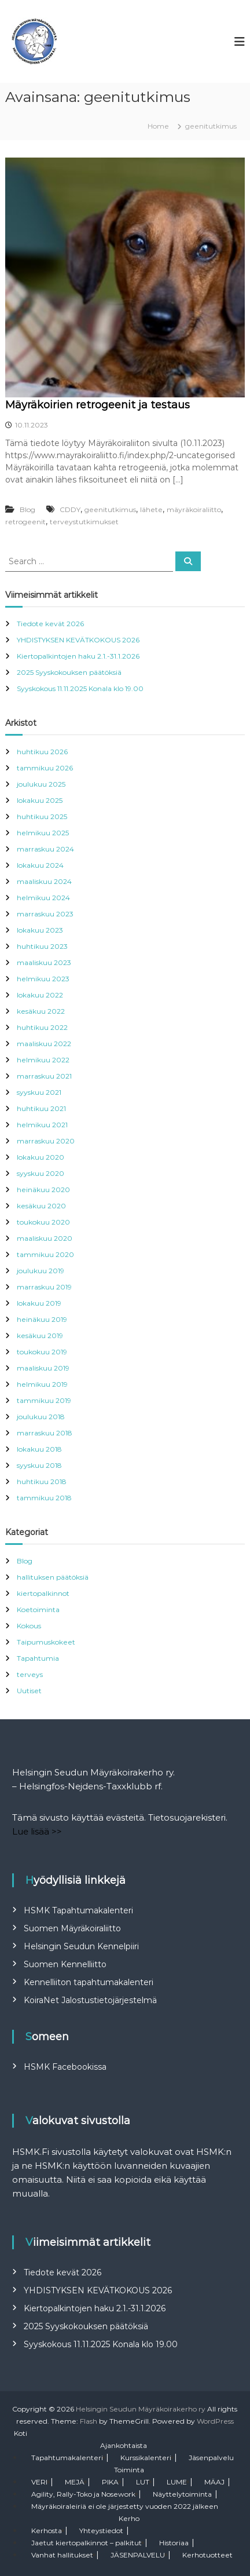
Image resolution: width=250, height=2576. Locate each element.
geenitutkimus (110, 509)
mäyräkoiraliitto (194, 509)
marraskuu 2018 (44, 1432)
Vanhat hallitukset (62, 2555)
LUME (177, 2482)
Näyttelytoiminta (182, 2494)
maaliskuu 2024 (44, 881)
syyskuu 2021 (39, 1092)
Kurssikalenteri (145, 2457)
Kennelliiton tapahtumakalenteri (88, 1982)
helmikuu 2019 (42, 1384)
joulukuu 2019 (40, 1270)
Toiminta (129, 2469)
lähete (151, 509)
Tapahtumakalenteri (67, 2457)
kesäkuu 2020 (41, 1205)
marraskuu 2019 (44, 1286)
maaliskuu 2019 (43, 1368)
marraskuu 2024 (45, 849)
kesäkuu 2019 (40, 1335)
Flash (88, 2421)
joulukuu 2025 (41, 784)
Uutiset (29, 1690)
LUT (142, 2482)
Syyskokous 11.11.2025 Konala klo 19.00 (80, 688)
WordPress (215, 2421)
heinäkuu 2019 (42, 1319)
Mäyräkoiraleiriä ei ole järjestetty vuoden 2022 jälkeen (124, 2506)
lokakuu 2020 (40, 1157)
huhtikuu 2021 (41, 1108)
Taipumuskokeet (46, 1642)
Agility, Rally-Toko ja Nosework (83, 2494)
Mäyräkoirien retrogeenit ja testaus (97, 405)
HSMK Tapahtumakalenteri (78, 1910)
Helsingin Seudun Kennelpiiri (81, 1946)
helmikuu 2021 (42, 1124)
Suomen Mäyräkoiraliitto (72, 1928)
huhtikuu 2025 (42, 816)
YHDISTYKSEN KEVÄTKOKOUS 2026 (78, 639)
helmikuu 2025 (43, 832)
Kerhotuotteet (207, 2555)
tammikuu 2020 (45, 1254)
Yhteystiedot (101, 2530)
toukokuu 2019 (42, 1351)
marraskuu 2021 (44, 1076)
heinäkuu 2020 (43, 1189)
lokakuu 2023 (40, 930)
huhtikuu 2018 (42, 1481)
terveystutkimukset (84, 521)
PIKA (110, 2482)
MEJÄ (74, 2482)
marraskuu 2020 (46, 1141)
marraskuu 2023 (45, 913)
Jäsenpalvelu (211, 2457)
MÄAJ (214, 2482)
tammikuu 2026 (45, 767)
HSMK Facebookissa (65, 2067)
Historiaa (174, 2542)
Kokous (29, 1625)
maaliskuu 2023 (44, 962)
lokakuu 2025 (39, 800)
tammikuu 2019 (44, 1400)
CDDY (70, 509)
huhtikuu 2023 (42, 946)
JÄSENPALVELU (138, 2555)
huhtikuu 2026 (42, 751)
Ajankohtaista (123, 2445)
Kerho (129, 2518)
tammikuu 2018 (44, 1497)
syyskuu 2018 (39, 1465)
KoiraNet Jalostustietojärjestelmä (90, 2000)
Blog (27, 509)
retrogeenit (25, 521)
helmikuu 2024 (43, 897)
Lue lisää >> (37, 1831)
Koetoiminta (38, 1609)
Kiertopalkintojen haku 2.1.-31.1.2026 (78, 656)
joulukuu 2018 (41, 1416)
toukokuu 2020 (43, 1222)
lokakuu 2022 (40, 995)
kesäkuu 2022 (41, 1011)
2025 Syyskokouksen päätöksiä (69, 672)
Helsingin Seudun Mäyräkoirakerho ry (140, 2409)
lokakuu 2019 (39, 1303)
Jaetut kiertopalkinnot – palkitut (86, 2542)
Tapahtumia (38, 1658)
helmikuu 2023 (43, 978)
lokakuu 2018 (39, 1449)
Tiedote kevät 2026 (50, 623)
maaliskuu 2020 (44, 1238)
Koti (20, 2433)
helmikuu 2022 (43, 1059)
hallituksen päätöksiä (53, 1577)
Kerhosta (46, 2530)
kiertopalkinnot (43, 1593)
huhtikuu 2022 (42, 1027)
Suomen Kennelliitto (65, 1964)
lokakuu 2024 (40, 865)
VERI (39, 2482)
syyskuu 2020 (40, 1173)
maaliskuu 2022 (44, 1043)
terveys (30, 1674)
